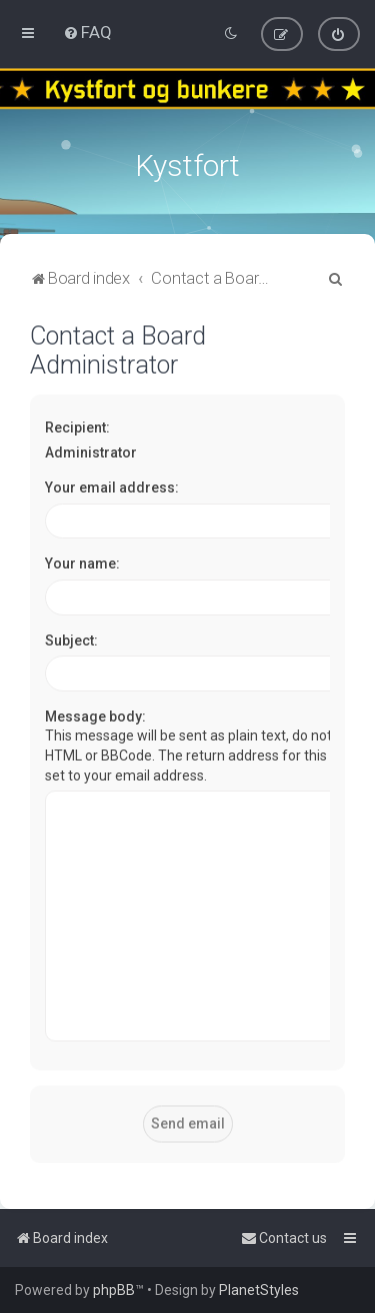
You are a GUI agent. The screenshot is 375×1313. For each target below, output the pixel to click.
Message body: (95, 714)
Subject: (71, 638)
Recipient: (77, 425)
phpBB (114, 1290)
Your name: (82, 562)
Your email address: (112, 486)
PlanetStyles (259, 1290)
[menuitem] (87, 32)
